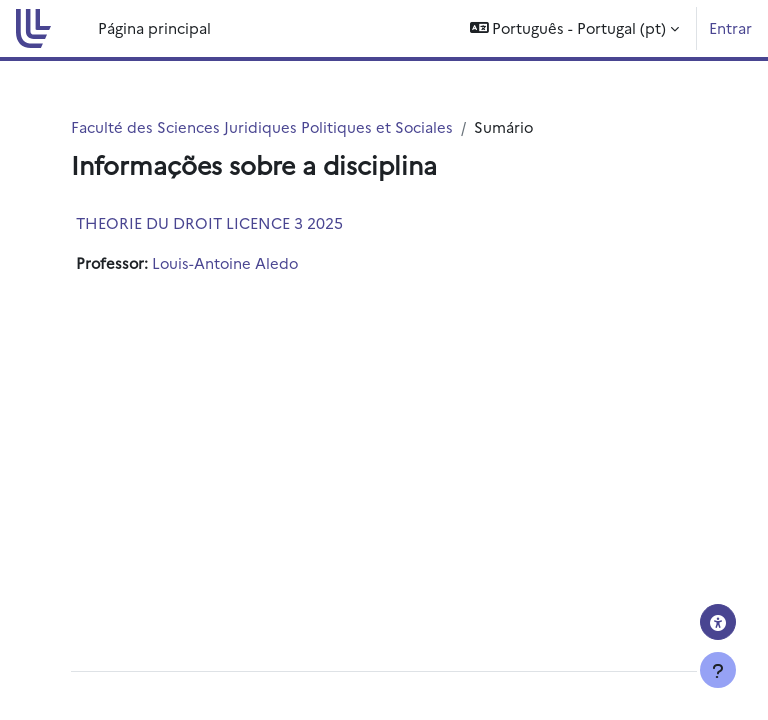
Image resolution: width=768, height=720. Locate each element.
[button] (575, 28)
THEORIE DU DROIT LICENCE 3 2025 (209, 222)
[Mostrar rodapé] (718, 670)
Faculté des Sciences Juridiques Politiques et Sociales (262, 126)
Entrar (730, 27)
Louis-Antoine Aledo (225, 262)
